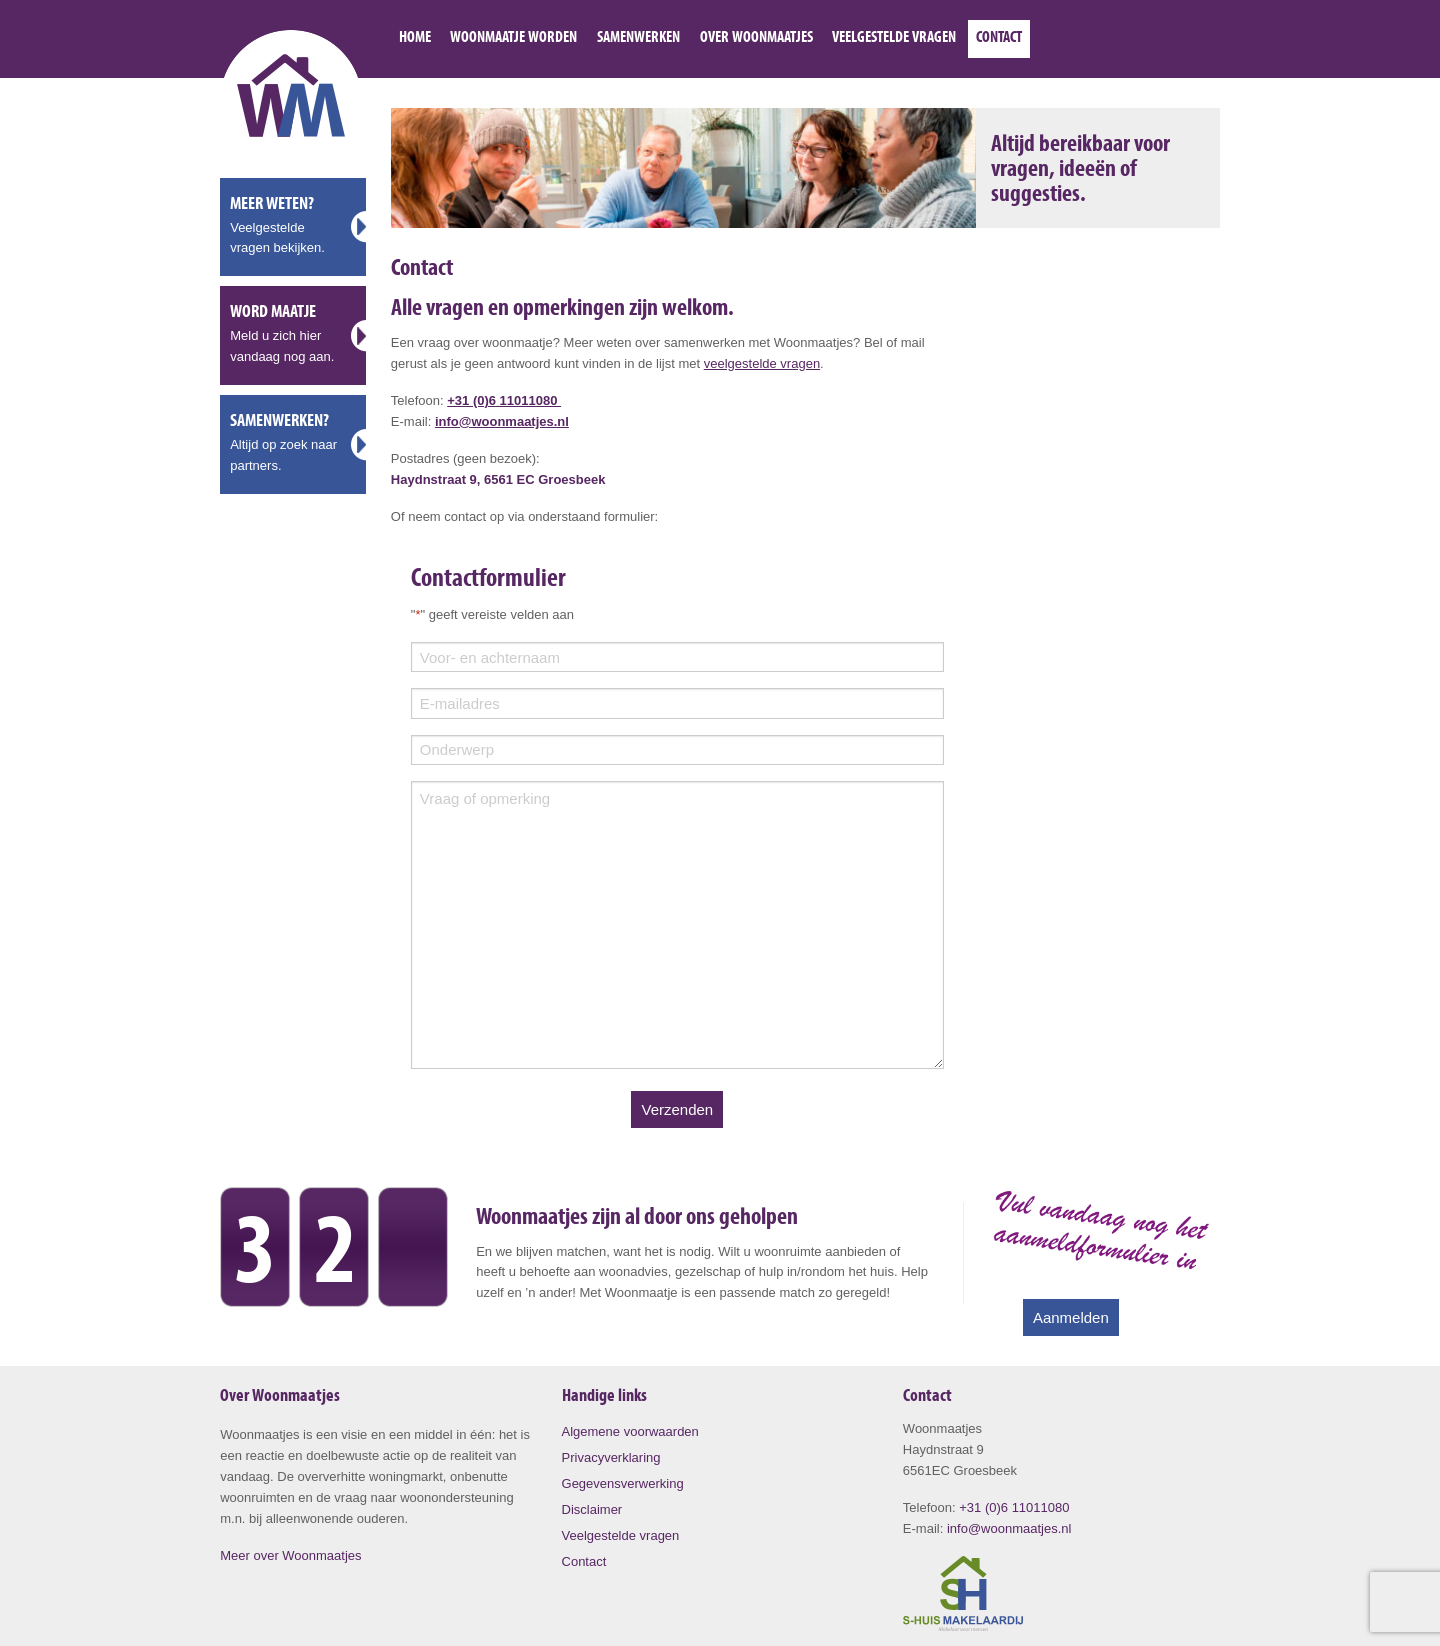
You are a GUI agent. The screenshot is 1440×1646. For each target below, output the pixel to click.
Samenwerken (638, 38)
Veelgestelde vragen (894, 38)
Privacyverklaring (611, 1457)
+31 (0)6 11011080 (1014, 1507)
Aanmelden (1071, 1317)
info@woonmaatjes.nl (1009, 1528)
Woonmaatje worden (513, 38)
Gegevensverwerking (623, 1483)
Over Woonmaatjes (756, 38)
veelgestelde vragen (762, 363)
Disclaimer (592, 1509)
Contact (999, 38)
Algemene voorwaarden (630, 1431)
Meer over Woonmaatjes (290, 1555)
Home (415, 38)
